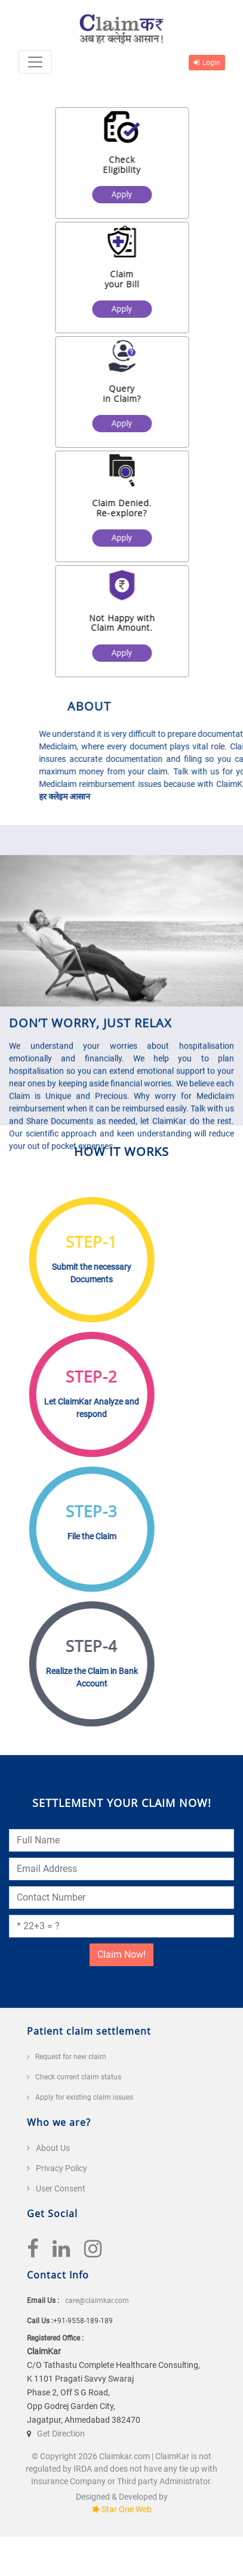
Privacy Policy (61, 2168)
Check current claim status (78, 2077)
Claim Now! (121, 1954)
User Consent (60, 2188)
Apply (126, 194)
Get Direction (61, 2433)
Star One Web (126, 2509)
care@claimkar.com (97, 2300)
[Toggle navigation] (35, 62)
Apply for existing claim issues (84, 2097)
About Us (53, 2148)
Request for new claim (70, 2057)
